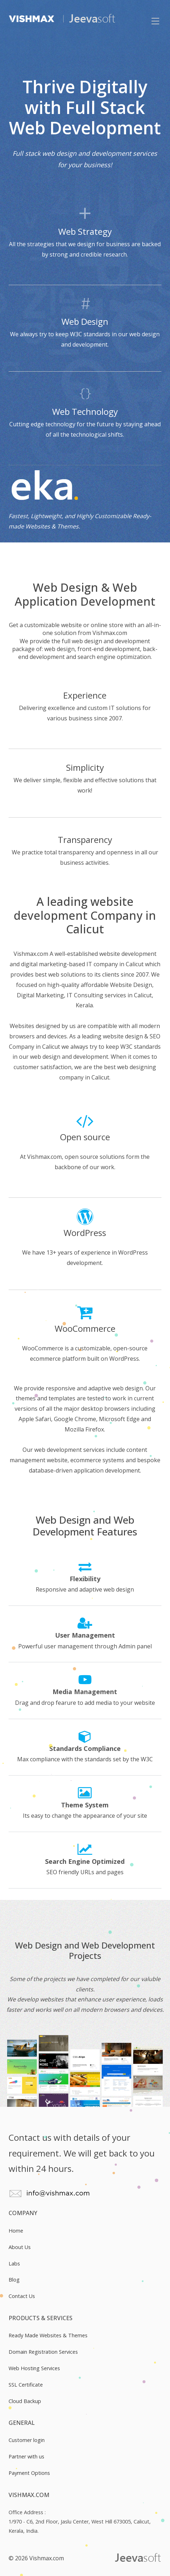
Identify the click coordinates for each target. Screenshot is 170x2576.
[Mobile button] (155, 20)
